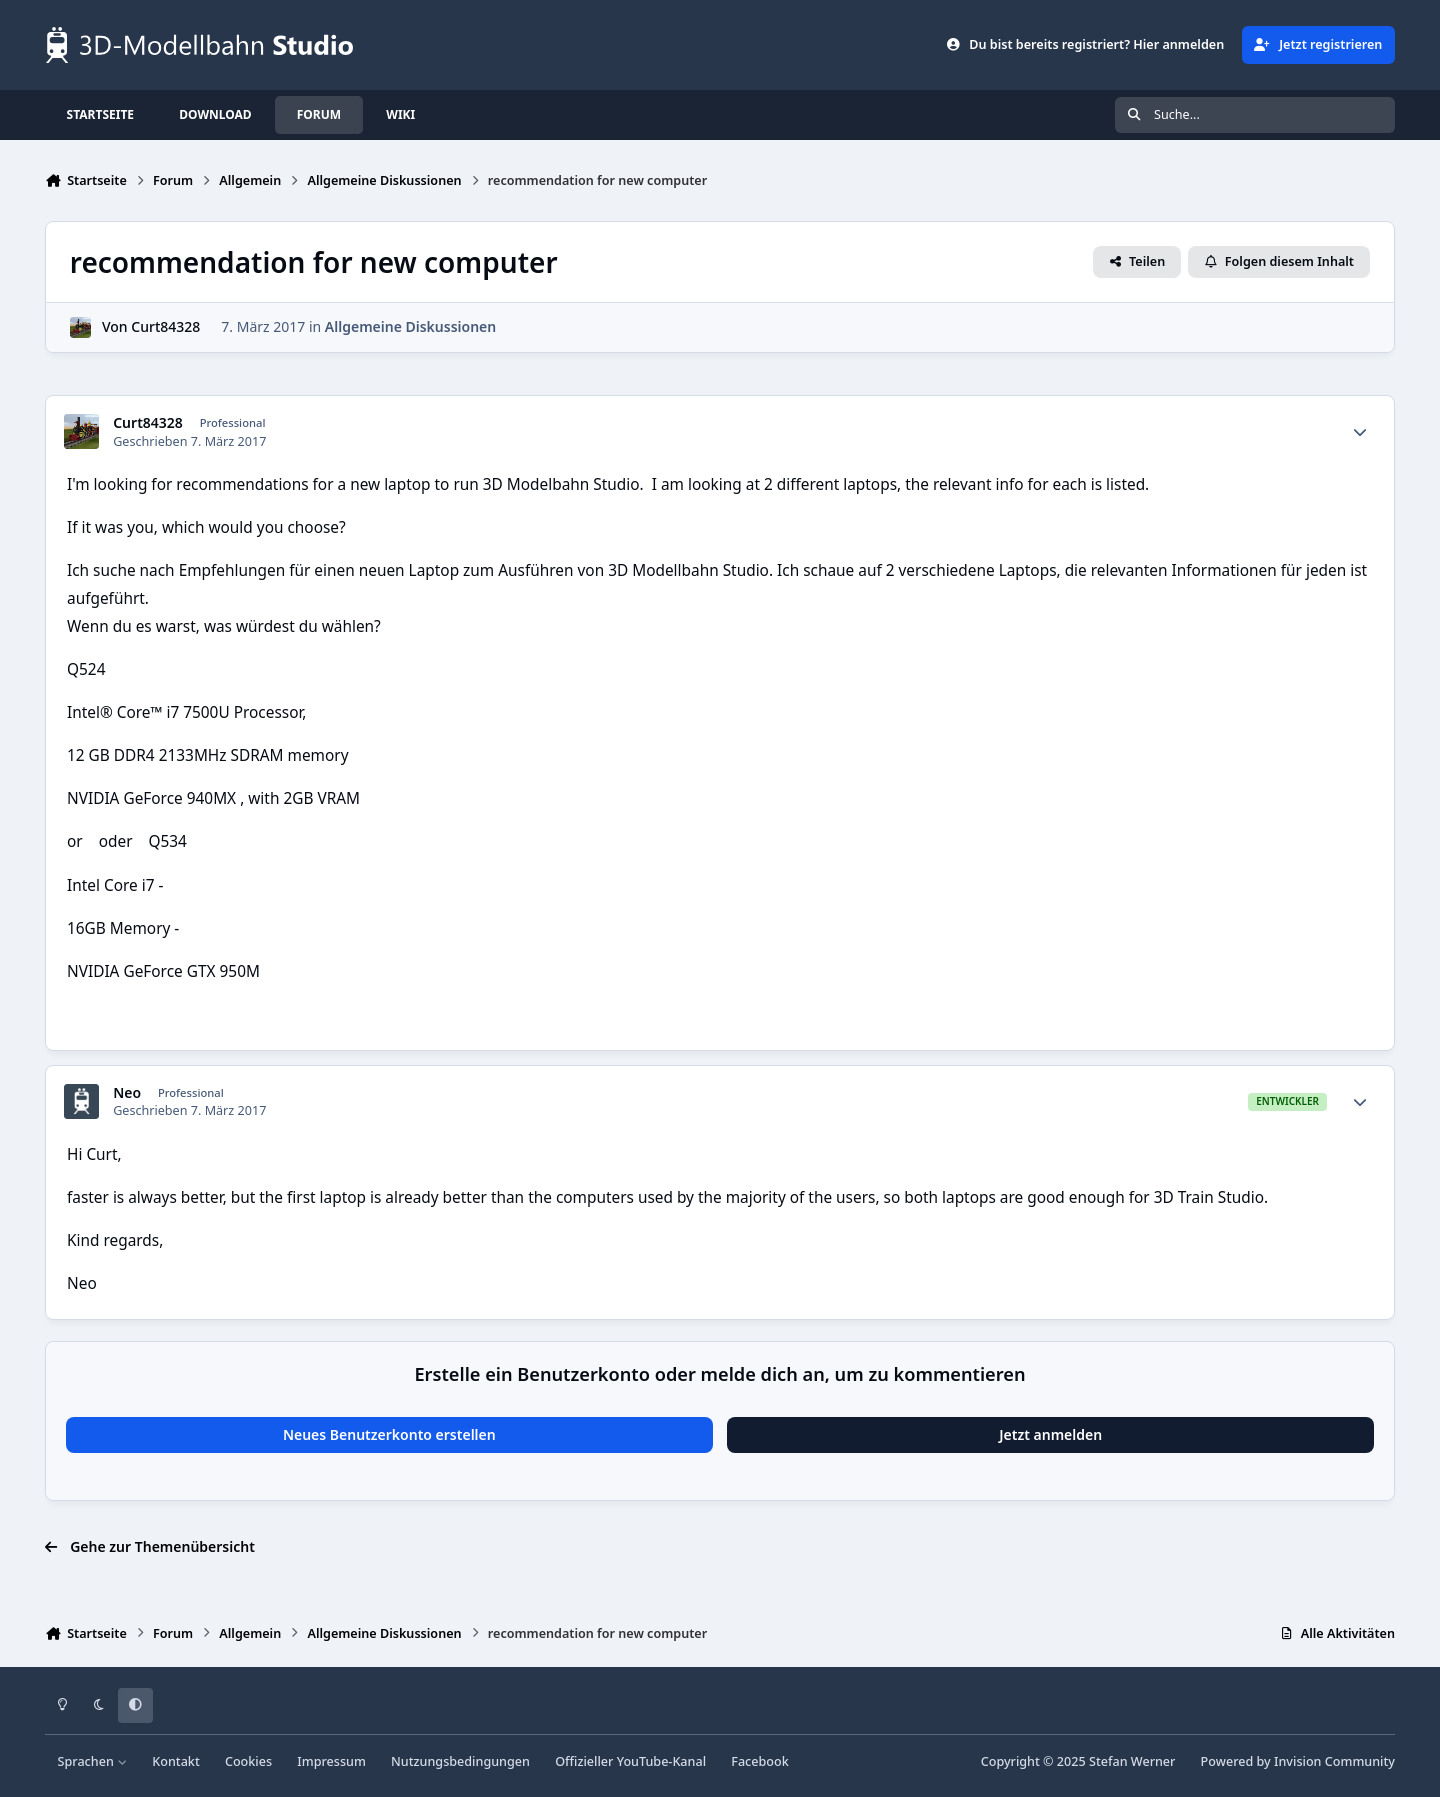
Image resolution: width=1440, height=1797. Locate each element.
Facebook (760, 1761)
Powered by (1298, 1761)
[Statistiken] (1360, 432)
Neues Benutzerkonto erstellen (389, 1434)
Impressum (331, 1761)
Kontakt (175, 1761)
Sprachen (93, 1761)
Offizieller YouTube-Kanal (630, 1761)
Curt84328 (165, 327)
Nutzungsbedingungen (460, 1761)
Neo (127, 1093)
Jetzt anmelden (1050, 1434)
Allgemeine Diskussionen (410, 327)
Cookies (248, 1761)
